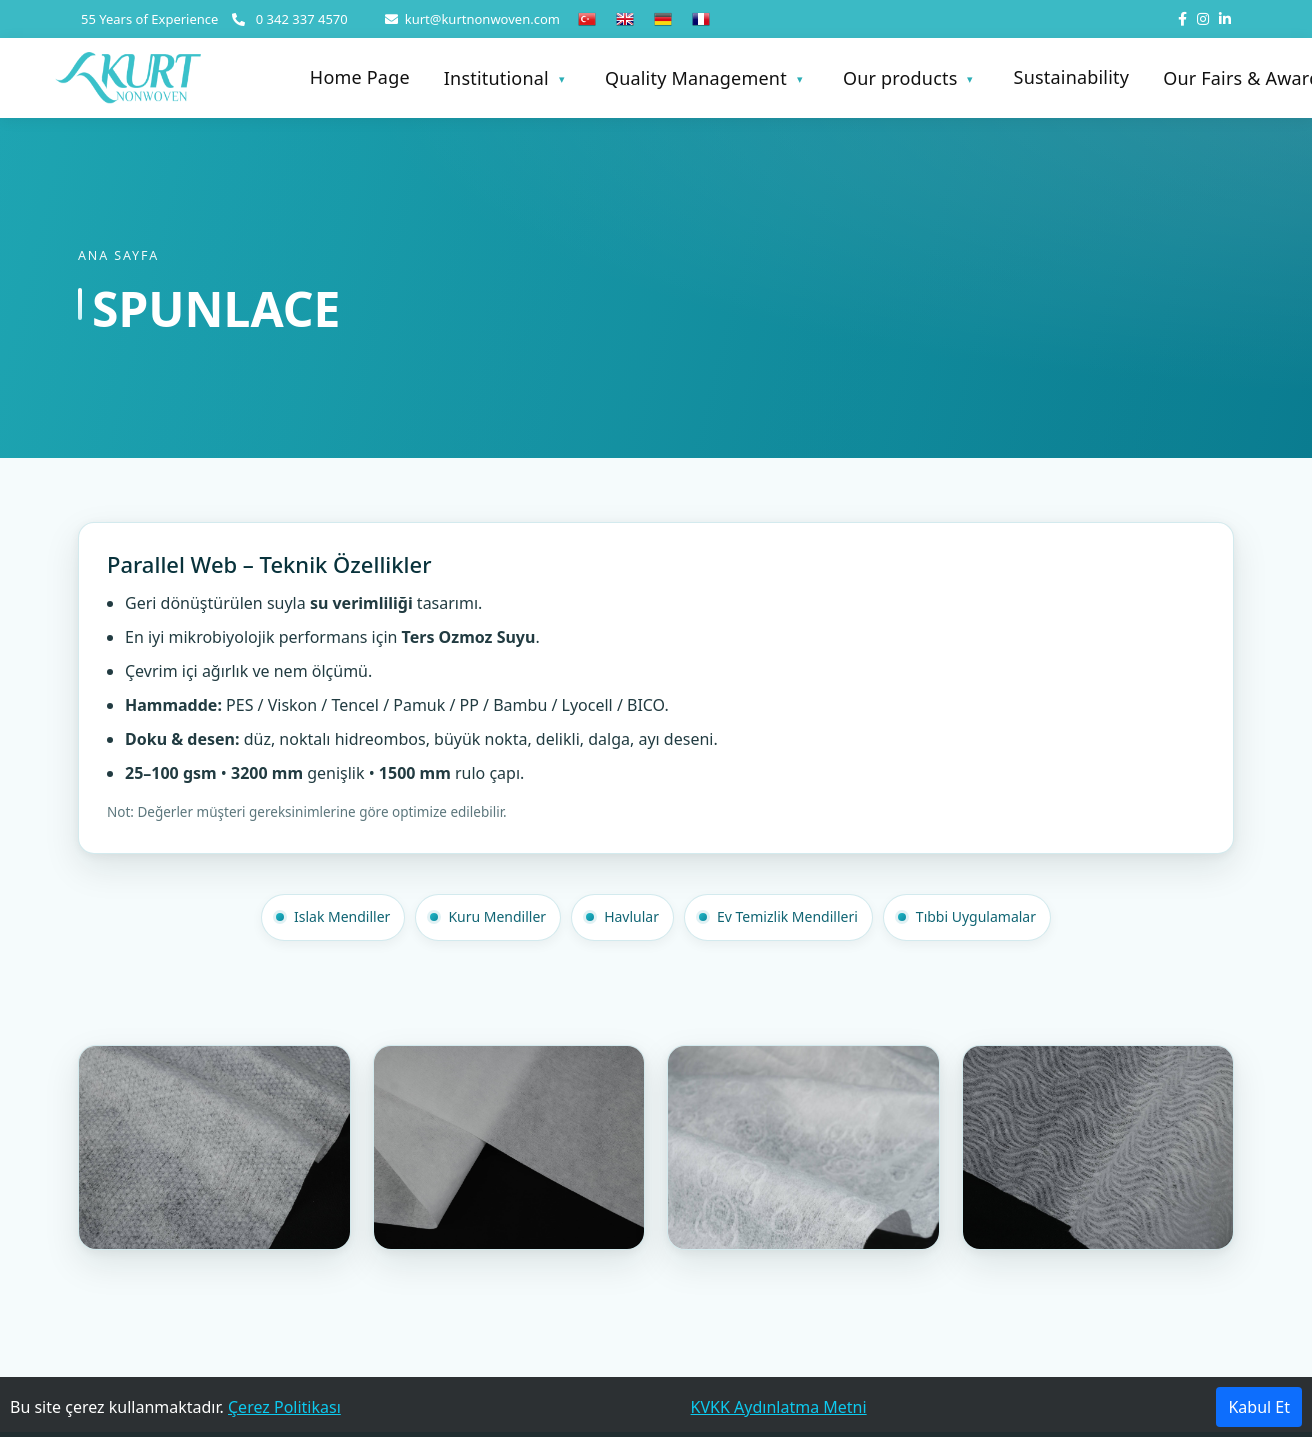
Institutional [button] (496, 78)
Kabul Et (1259, 1407)
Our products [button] (900, 78)
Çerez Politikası (284, 1407)
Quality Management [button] (696, 78)
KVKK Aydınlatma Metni (779, 1407)
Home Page (360, 78)
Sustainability (1072, 78)
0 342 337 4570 (289, 19)
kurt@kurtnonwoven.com (472, 19)
